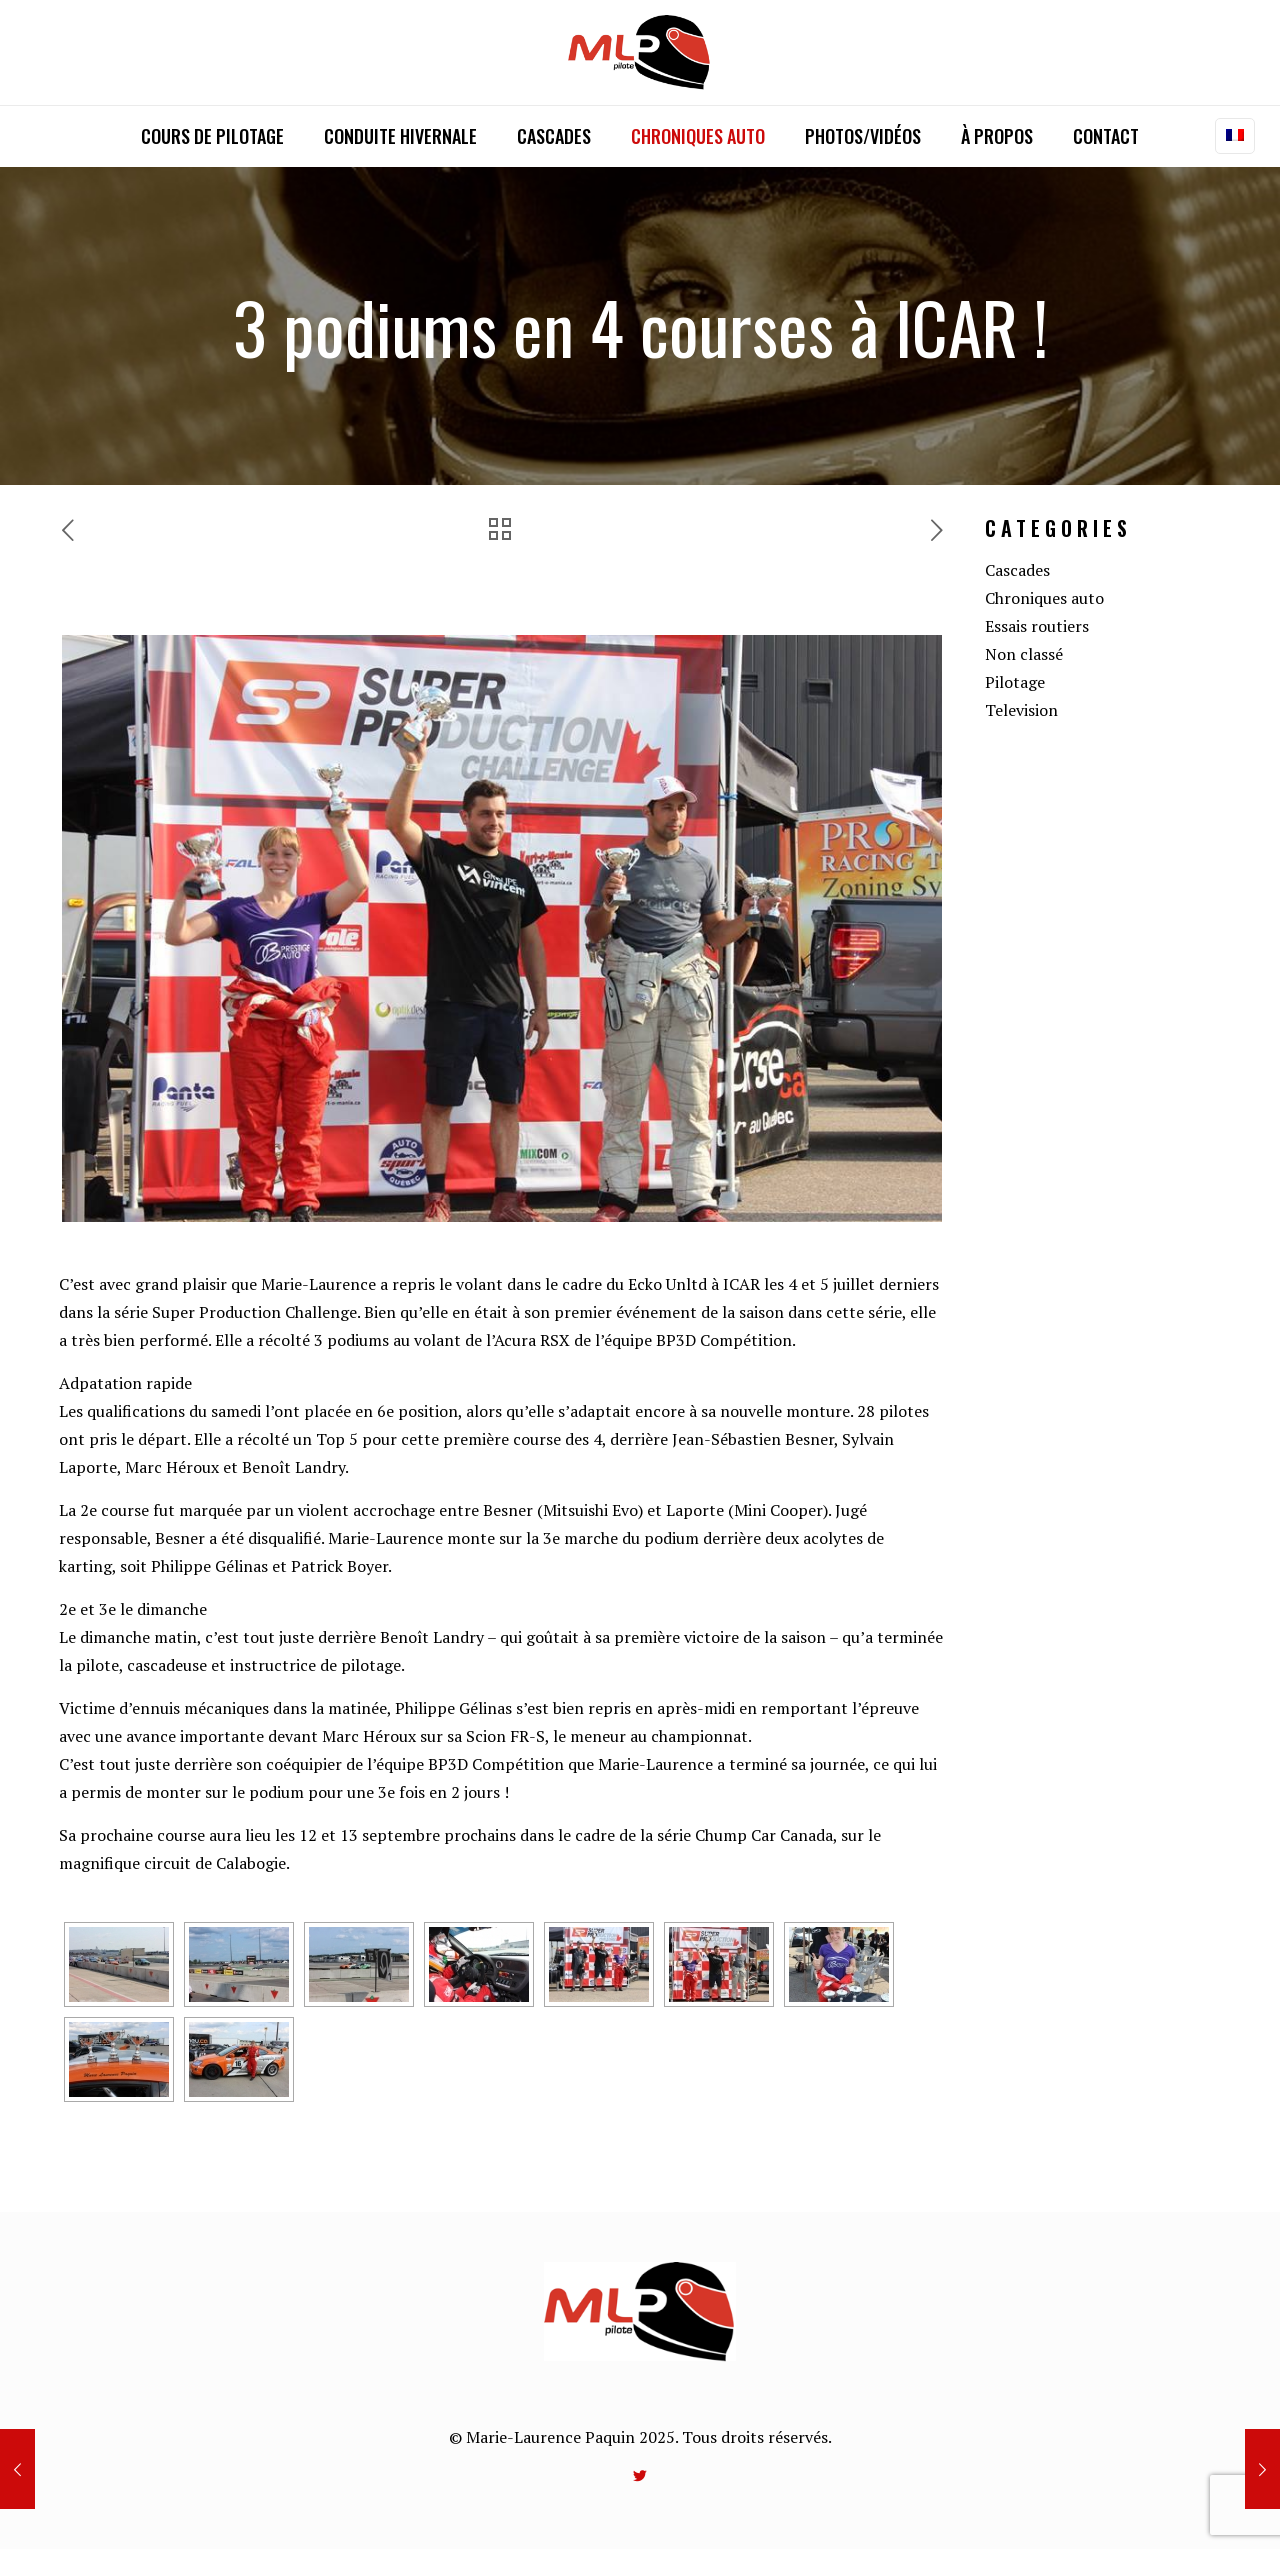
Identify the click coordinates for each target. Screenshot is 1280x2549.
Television (1021, 710)
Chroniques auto (1044, 598)
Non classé (1024, 654)
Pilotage (1015, 682)
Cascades (1017, 570)
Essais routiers (1037, 626)
